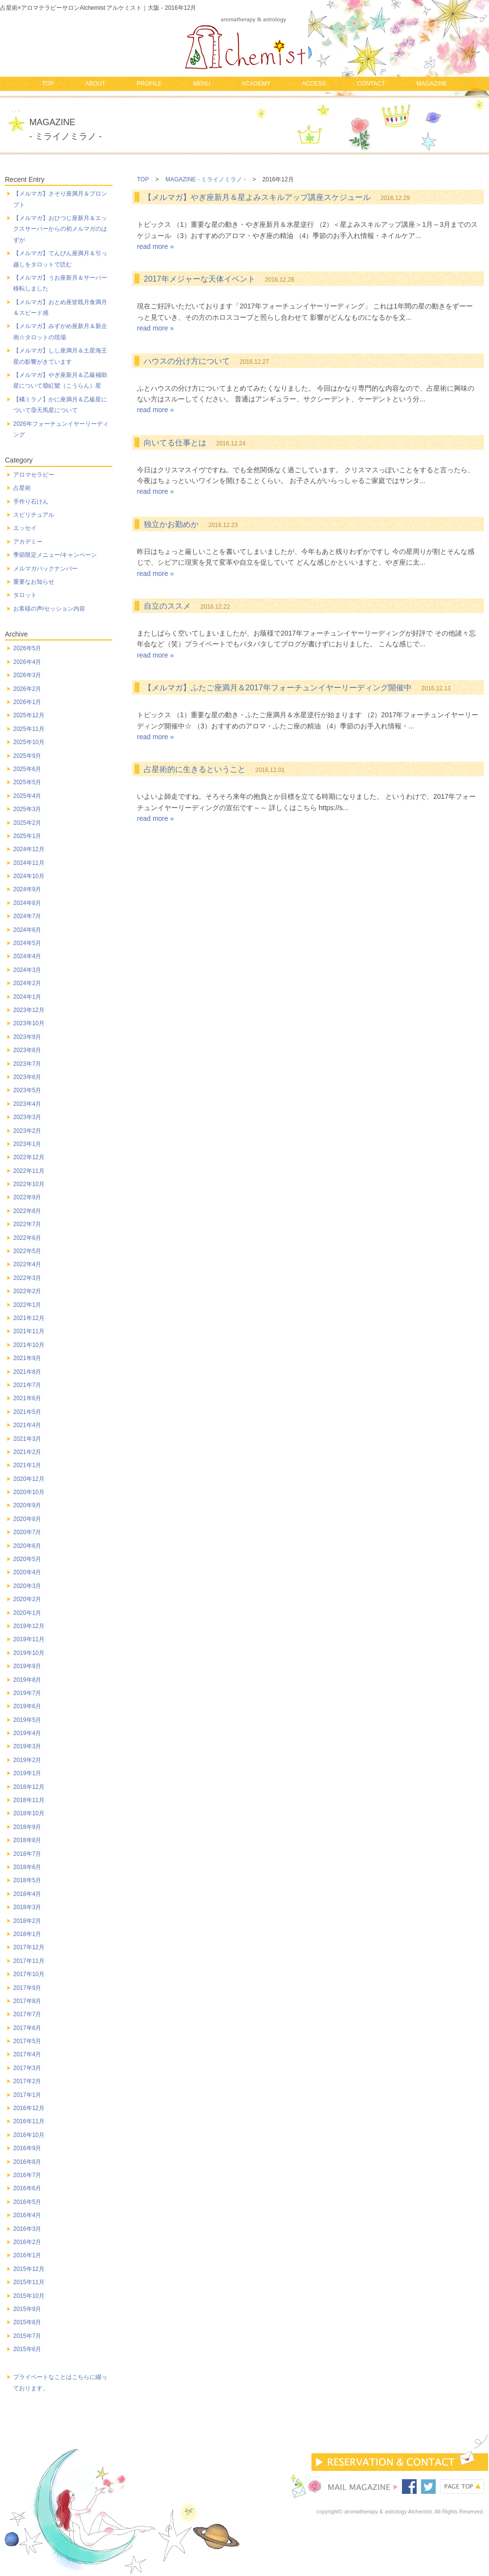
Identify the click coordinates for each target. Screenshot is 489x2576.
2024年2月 (27, 983)
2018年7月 (27, 1853)
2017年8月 (27, 2001)
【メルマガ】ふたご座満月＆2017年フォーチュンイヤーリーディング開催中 (278, 687)
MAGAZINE (431, 83)
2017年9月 (27, 1987)
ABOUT (95, 83)
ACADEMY (256, 83)
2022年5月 (27, 1251)
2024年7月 (27, 916)
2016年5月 (27, 2202)
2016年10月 (28, 2135)
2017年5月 (27, 2041)
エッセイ (25, 528)
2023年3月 (27, 1117)
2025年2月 (27, 822)
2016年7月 (27, 2175)
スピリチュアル (33, 514)
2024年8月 (27, 903)
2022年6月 (27, 1237)
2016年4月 (27, 2215)
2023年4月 (27, 1104)
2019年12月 (28, 1626)
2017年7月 (27, 2014)
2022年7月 (27, 1224)
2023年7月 (27, 1063)
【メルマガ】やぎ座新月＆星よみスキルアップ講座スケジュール (257, 197)
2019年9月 (27, 1666)
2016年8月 (27, 2161)
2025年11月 (28, 729)
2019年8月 (27, 1679)
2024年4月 (27, 956)
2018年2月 (27, 1920)
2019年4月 (27, 1733)
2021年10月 (28, 1345)
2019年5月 (27, 1720)
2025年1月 (27, 836)
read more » (155, 246)
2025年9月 (27, 755)
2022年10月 (28, 1184)
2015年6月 (27, 2349)
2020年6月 (27, 1545)
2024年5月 (27, 943)
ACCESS (314, 83)
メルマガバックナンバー (45, 568)
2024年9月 (27, 889)
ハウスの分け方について (187, 361)
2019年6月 (27, 1706)
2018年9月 (27, 1827)
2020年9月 (27, 1505)
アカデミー (28, 541)
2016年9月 (27, 2148)
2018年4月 (27, 1894)
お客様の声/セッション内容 (49, 608)
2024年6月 (27, 929)
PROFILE (148, 83)
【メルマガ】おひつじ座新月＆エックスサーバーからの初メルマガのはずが (60, 229)
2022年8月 (27, 1211)
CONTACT (371, 83)
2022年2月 (27, 1291)
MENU (201, 83)
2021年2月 (27, 1452)
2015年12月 (28, 2269)
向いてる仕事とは (175, 443)
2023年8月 (27, 1050)
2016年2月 (27, 2242)
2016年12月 (28, 2108)
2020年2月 (27, 1599)
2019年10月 (28, 1653)
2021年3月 (27, 1438)
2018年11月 (28, 1800)
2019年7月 (27, 1693)
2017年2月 (27, 2081)
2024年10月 (28, 876)
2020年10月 (28, 1492)
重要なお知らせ (33, 581)
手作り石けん (30, 501)
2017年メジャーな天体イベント (199, 279)
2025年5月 (27, 782)
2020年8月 (27, 1519)
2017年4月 (27, 2054)
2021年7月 (27, 1385)
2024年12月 (28, 849)
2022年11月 (28, 1170)
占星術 (22, 487)
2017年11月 (28, 1961)
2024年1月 (27, 996)
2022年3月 (27, 1278)
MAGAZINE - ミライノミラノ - (205, 179)
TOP (48, 83)
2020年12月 (28, 1478)
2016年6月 (27, 2188)
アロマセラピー (33, 474)
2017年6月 (27, 2028)
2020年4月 (27, 1572)
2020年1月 (27, 1612)
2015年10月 (28, 2295)
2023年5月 (27, 1090)
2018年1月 (27, 1934)
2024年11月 (28, 862)
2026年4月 (27, 662)
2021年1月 (27, 1465)
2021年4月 (27, 1425)
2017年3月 (27, 2068)
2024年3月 (27, 970)
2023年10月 (28, 1023)
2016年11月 (28, 2121)
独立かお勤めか (171, 524)
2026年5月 (27, 648)
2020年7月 (27, 1532)
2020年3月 (27, 1586)
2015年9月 (27, 2309)
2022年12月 (28, 1157)
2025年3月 (27, 809)
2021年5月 (27, 1412)
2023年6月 (27, 1077)
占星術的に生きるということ (194, 769)
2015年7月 (27, 2336)
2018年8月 (27, 1840)
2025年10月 (28, 742)
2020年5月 (27, 1559)
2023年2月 (27, 1130)
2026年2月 (27, 688)
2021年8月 (27, 1371)
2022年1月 (27, 1304)
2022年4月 (27, 1264)
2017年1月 (27, 2095)
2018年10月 (28, 1813)
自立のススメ (167, 606)
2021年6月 (27, 1398)
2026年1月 (27, 702)
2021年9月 (27, 1358)
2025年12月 (28, 715)
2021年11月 (28, 1331)
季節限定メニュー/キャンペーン (55, 554)
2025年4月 (27, 796)
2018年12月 (28, 1786)
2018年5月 (27, 1880)
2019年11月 (28, 1639)
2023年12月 (28, 1010)
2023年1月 (27, 1144)
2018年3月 (27, 1907)
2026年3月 (27, 675)
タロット (25, 595)
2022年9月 (27, 1197)
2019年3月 (27, 1746)
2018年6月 (27, 1867)
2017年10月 (28, 1974)
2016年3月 (27, 2228)
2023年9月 (27, 1037)
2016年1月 (27, 2255)
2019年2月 (27, 1760)
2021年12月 (28, 1318)
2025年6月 (27, 769)
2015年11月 (28, 2282)
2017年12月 (28, 1947)
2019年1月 (27, 1773)
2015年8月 (27, 2322)
